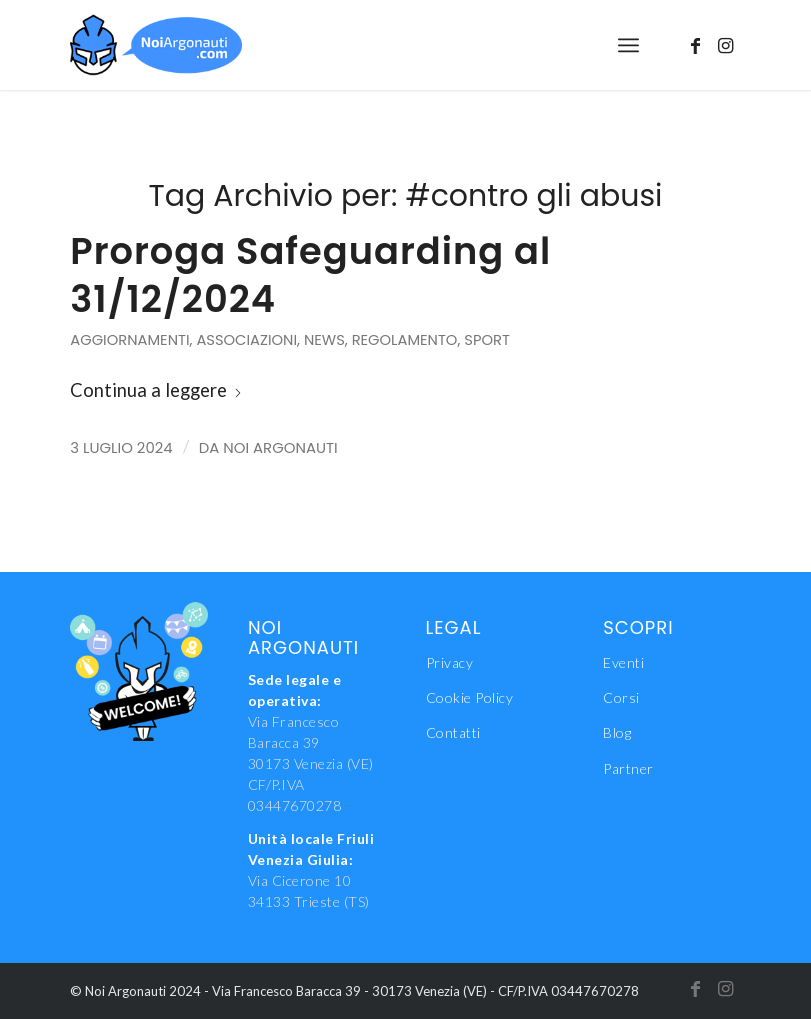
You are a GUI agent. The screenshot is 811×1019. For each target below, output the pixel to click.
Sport (487, 340)
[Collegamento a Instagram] (726, 45)
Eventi (623, 662)
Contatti (453, 732)
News (324, 340)
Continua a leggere (156, 390)
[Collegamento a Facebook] (696, 45)
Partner (628, 768)
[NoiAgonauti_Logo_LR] (156, 45)
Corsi (621, 697)
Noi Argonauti (280, 447)
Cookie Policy (470, 697)
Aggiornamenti (129, 340)
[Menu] (628, 45)
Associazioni (246, 340)
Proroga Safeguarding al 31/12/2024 (310, 275)
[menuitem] (628, 45)
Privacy (450, 662)
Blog (617, 732)
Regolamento (405, 340)
